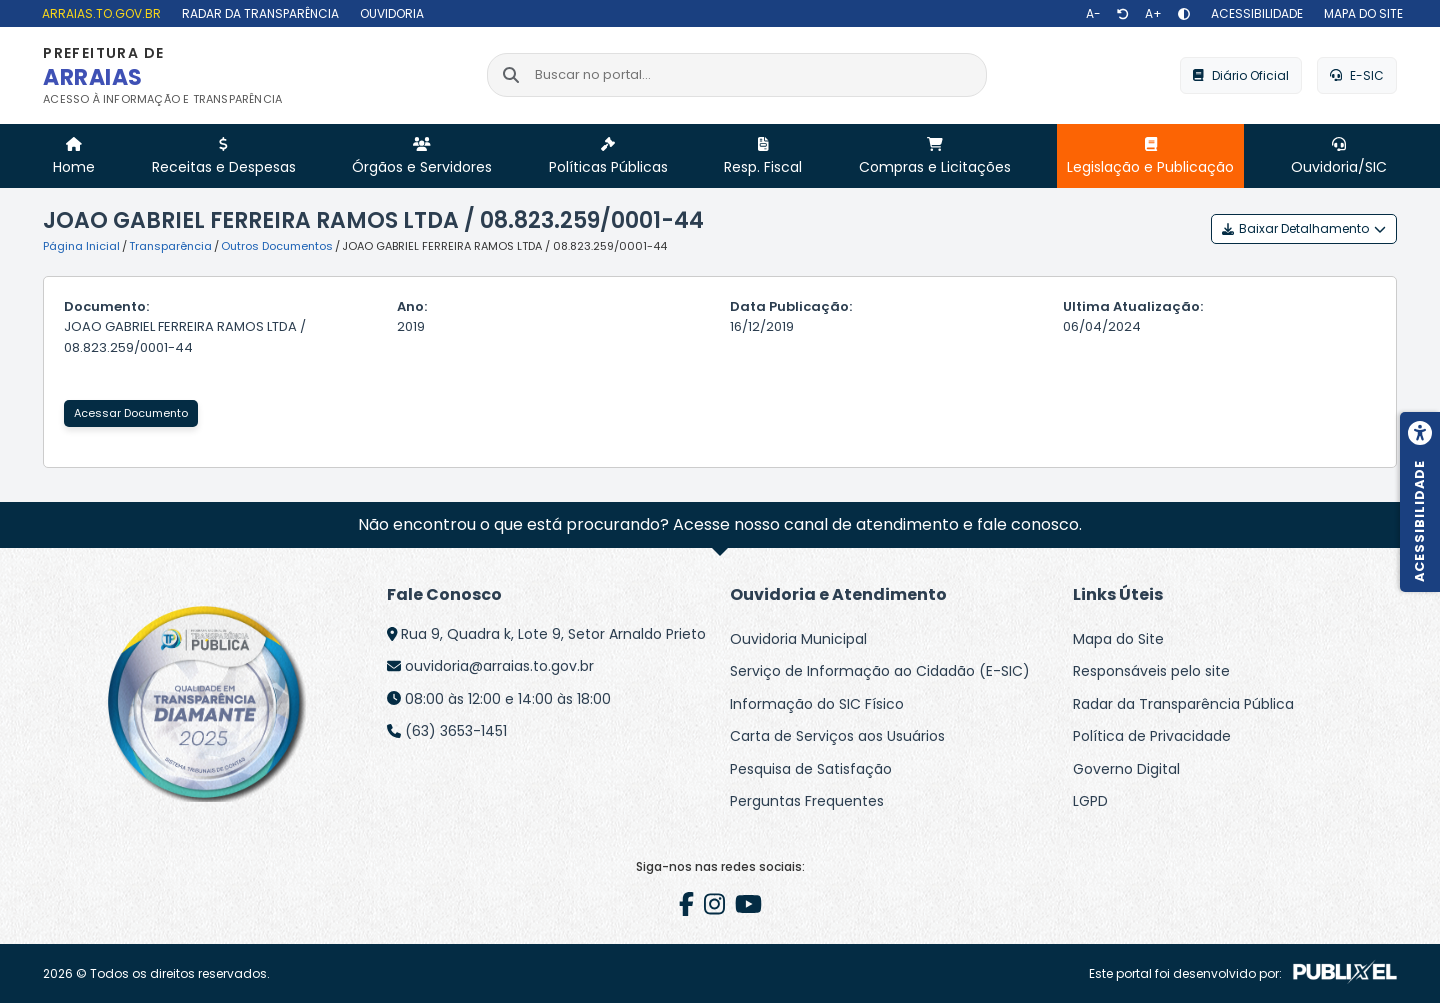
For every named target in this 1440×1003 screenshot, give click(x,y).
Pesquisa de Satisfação (811, 769)
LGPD (1090, 801)
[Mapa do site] (1361, 13)
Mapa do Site (1118, 639)
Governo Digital (1126, 769)
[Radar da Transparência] (258, 13)
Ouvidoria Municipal (798, 639)
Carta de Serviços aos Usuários (837, 736)
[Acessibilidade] (1254, 13)
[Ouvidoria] (389, 13)
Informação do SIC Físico (817, 704)
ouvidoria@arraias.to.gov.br (499, 666)
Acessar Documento (131, 413)
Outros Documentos (277, 246)
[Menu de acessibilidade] (1420, 502)
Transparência (170, 246)
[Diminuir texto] (1093, 14)
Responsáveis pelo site (1151, 671)
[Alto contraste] (1184, 14)
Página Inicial (81, 246)
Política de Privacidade (1152, 736)
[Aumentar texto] (1153, 14)
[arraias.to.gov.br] (99, 13)
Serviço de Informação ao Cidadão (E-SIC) (880, 671)
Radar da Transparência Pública (1183, 704)
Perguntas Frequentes (807, 801)
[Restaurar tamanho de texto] (1123, 14)
